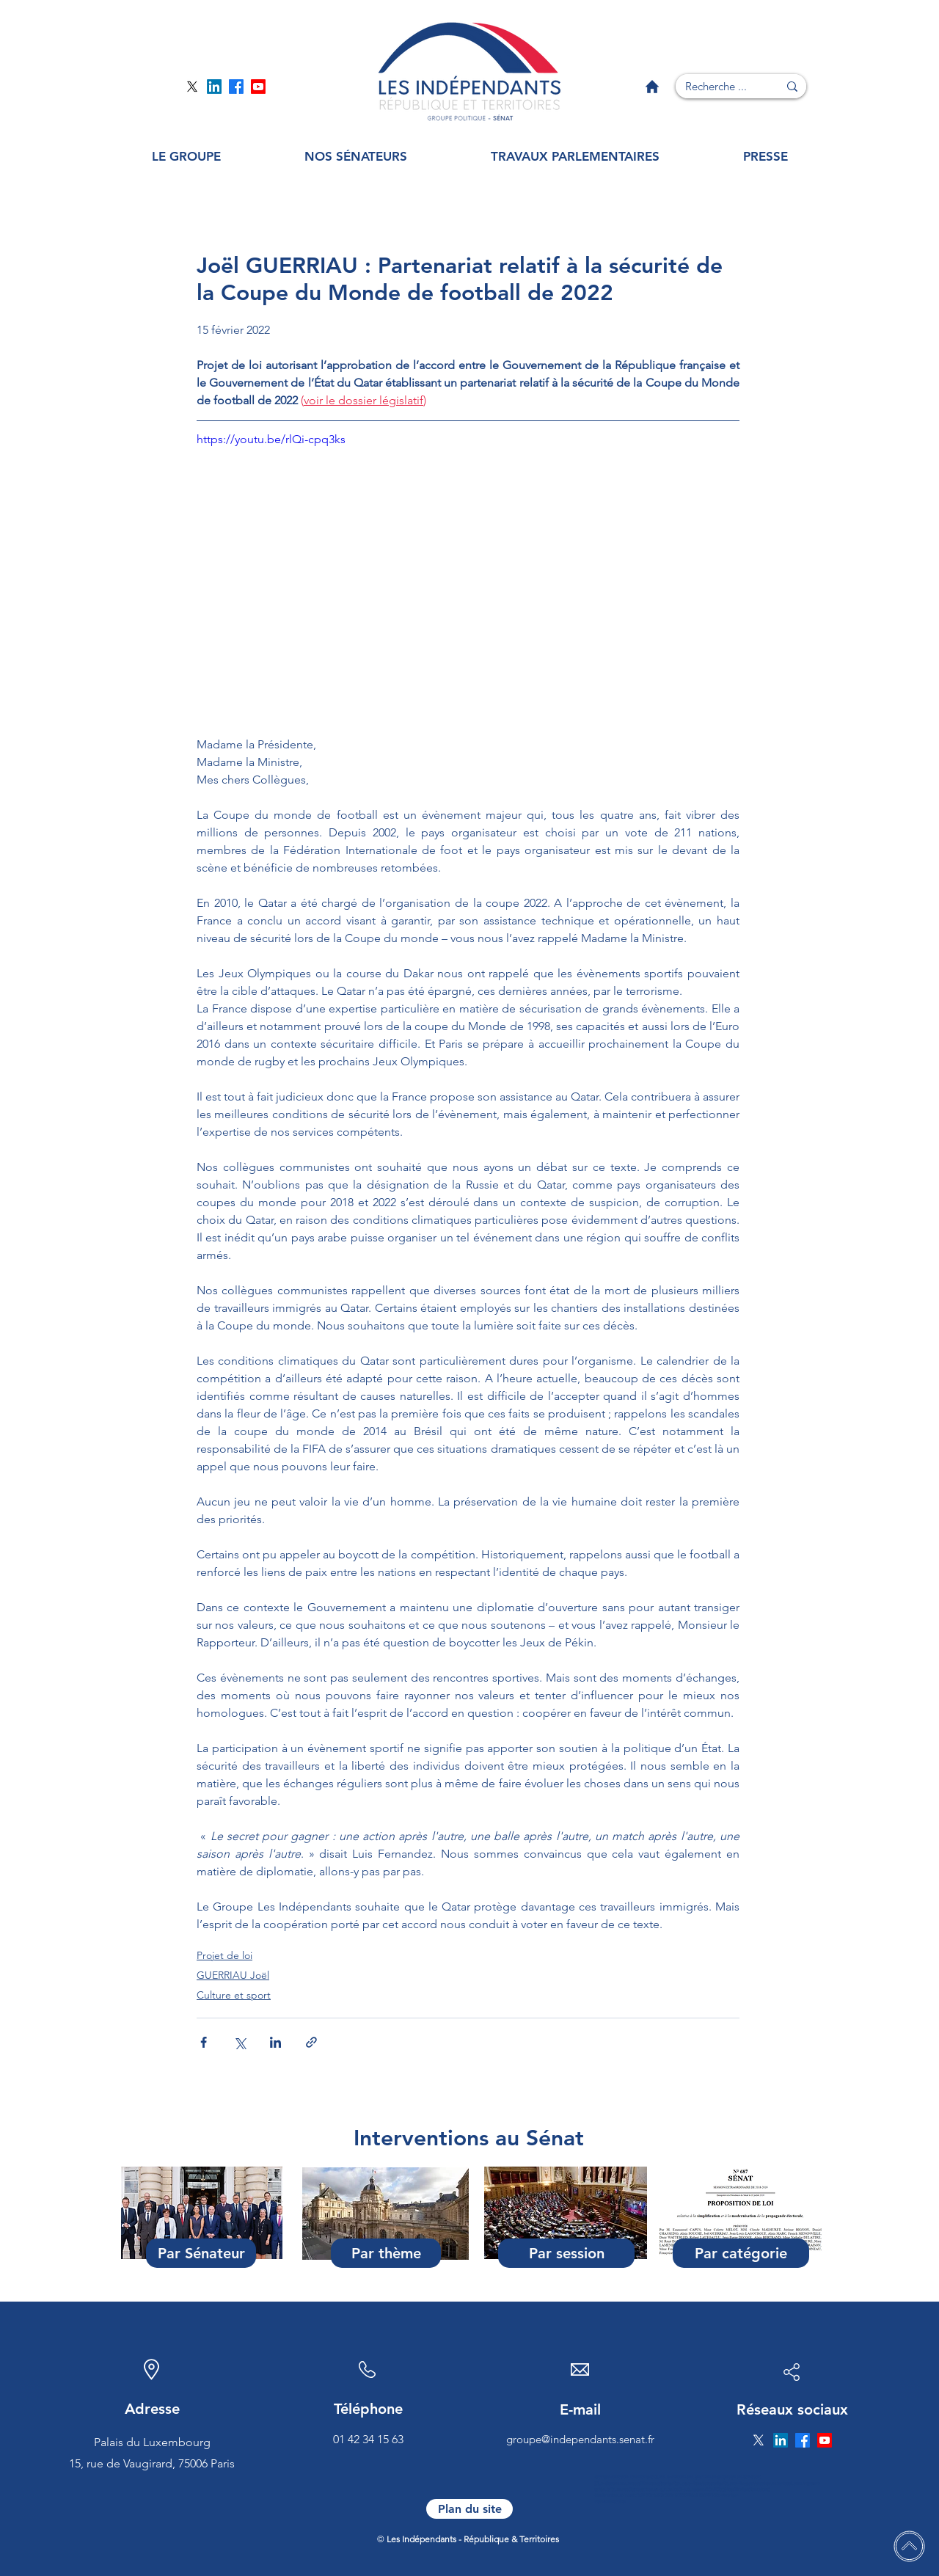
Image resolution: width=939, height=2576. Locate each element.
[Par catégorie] (741, 2253)
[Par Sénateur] (201, 2253)
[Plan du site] (469, 2509)
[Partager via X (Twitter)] (239, 2042)
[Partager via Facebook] (204, 2042)
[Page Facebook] (236, 86)
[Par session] (566, 2253)
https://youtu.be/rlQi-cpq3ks (271, 439)
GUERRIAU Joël (233, 1975)
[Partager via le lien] (311, 2042)
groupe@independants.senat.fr (580, 2439)
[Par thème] (386, 2253)
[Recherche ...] (716, 86)
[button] (186, 157)
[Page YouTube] (258, 86)
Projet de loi (224, 1955)
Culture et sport (234, 1995)
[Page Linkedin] (214, 86)
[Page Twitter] (192, 86)
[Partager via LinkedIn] (275, 2042)
